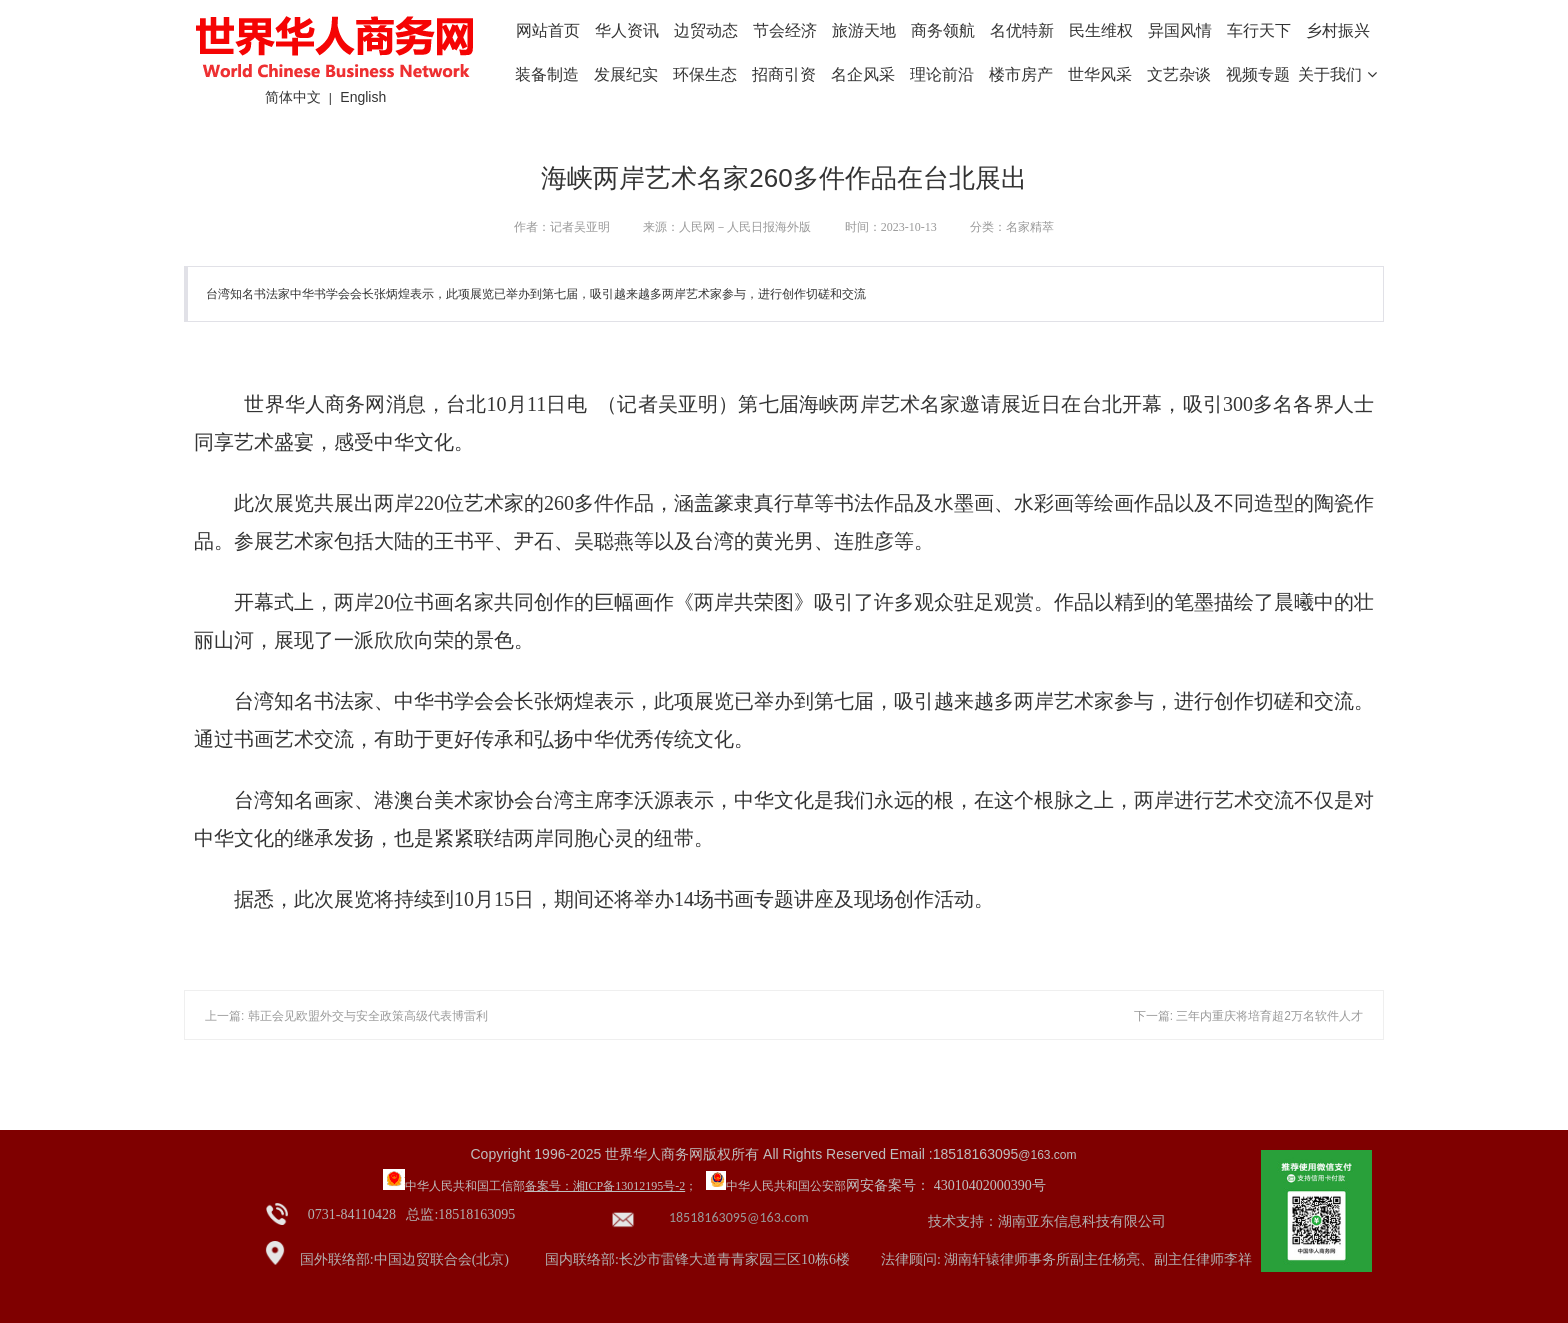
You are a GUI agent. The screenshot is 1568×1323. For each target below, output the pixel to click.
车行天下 (1259, 30)
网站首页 (548, 30)
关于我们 (1337, 74)
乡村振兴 (1338, 30)
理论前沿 (942, 74)
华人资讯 (627, 30)
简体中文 (293, 97)
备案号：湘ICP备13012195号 (600, 1186)
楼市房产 (1021, 74)
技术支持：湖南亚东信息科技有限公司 (1047, 1221)
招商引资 (784, 74)
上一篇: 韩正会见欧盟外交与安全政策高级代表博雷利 (346, 1016)
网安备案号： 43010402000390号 (946, 1185)
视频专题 (1258, 74)
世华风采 (1100, 74)
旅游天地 (864, 30)
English (363, 97)
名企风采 (863, 74)
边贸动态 (706, 30)
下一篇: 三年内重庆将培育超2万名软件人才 (1248, 1016)
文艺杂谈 (1179, 74)
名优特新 (1022, 30)
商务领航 (943, 30)
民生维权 (1101, 30)
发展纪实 (626, 74)
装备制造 (547, 74)
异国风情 (1180, 30)
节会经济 (785, 30)
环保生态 (705, 74)
